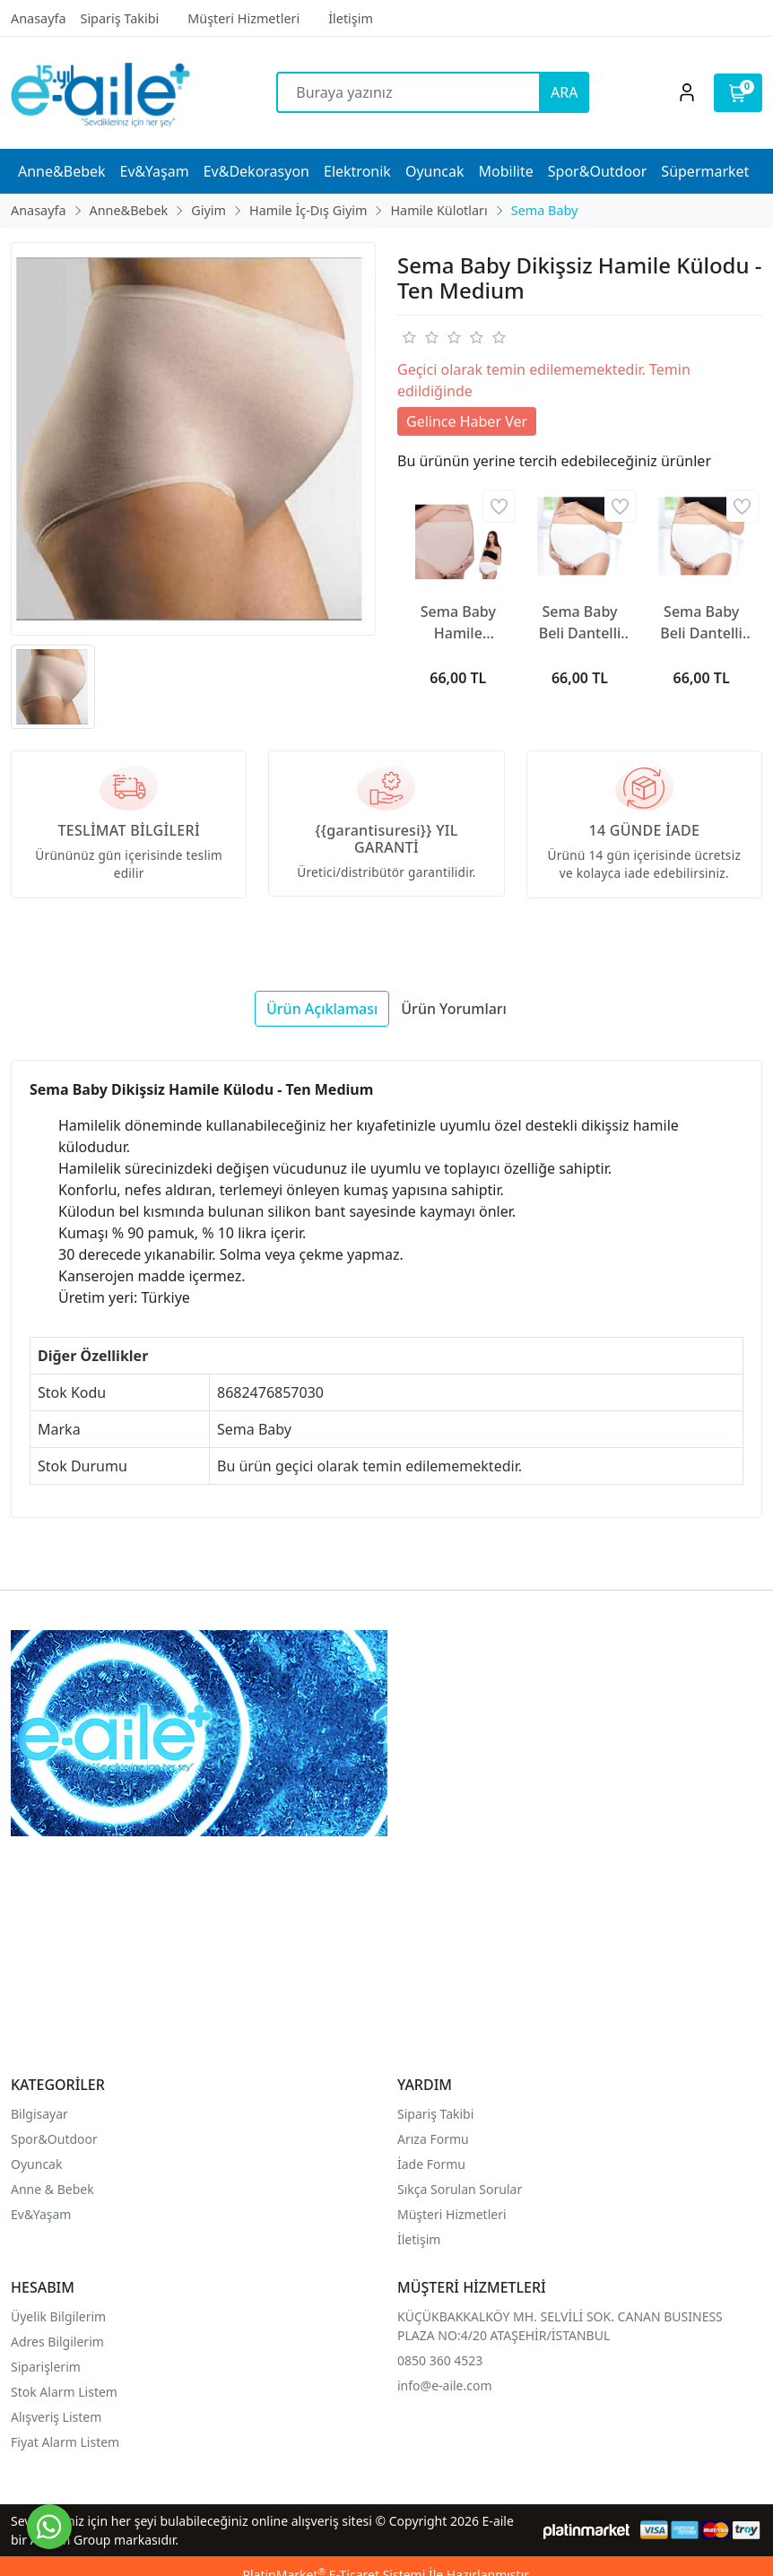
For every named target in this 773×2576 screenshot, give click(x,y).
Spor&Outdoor (54, 2138)
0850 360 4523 (439, 2360)
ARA (564, 92)
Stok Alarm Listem (64, 2391)
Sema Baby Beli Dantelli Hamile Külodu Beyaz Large (702, 623)
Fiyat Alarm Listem (65, 2441)
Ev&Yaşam (41, 2214)
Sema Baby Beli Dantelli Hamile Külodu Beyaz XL (580, 623)
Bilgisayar (39, 2113)
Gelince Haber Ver (466, 421)
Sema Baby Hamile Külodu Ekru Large (457, 623)
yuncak (42, 2164)
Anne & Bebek (52, 2189)
